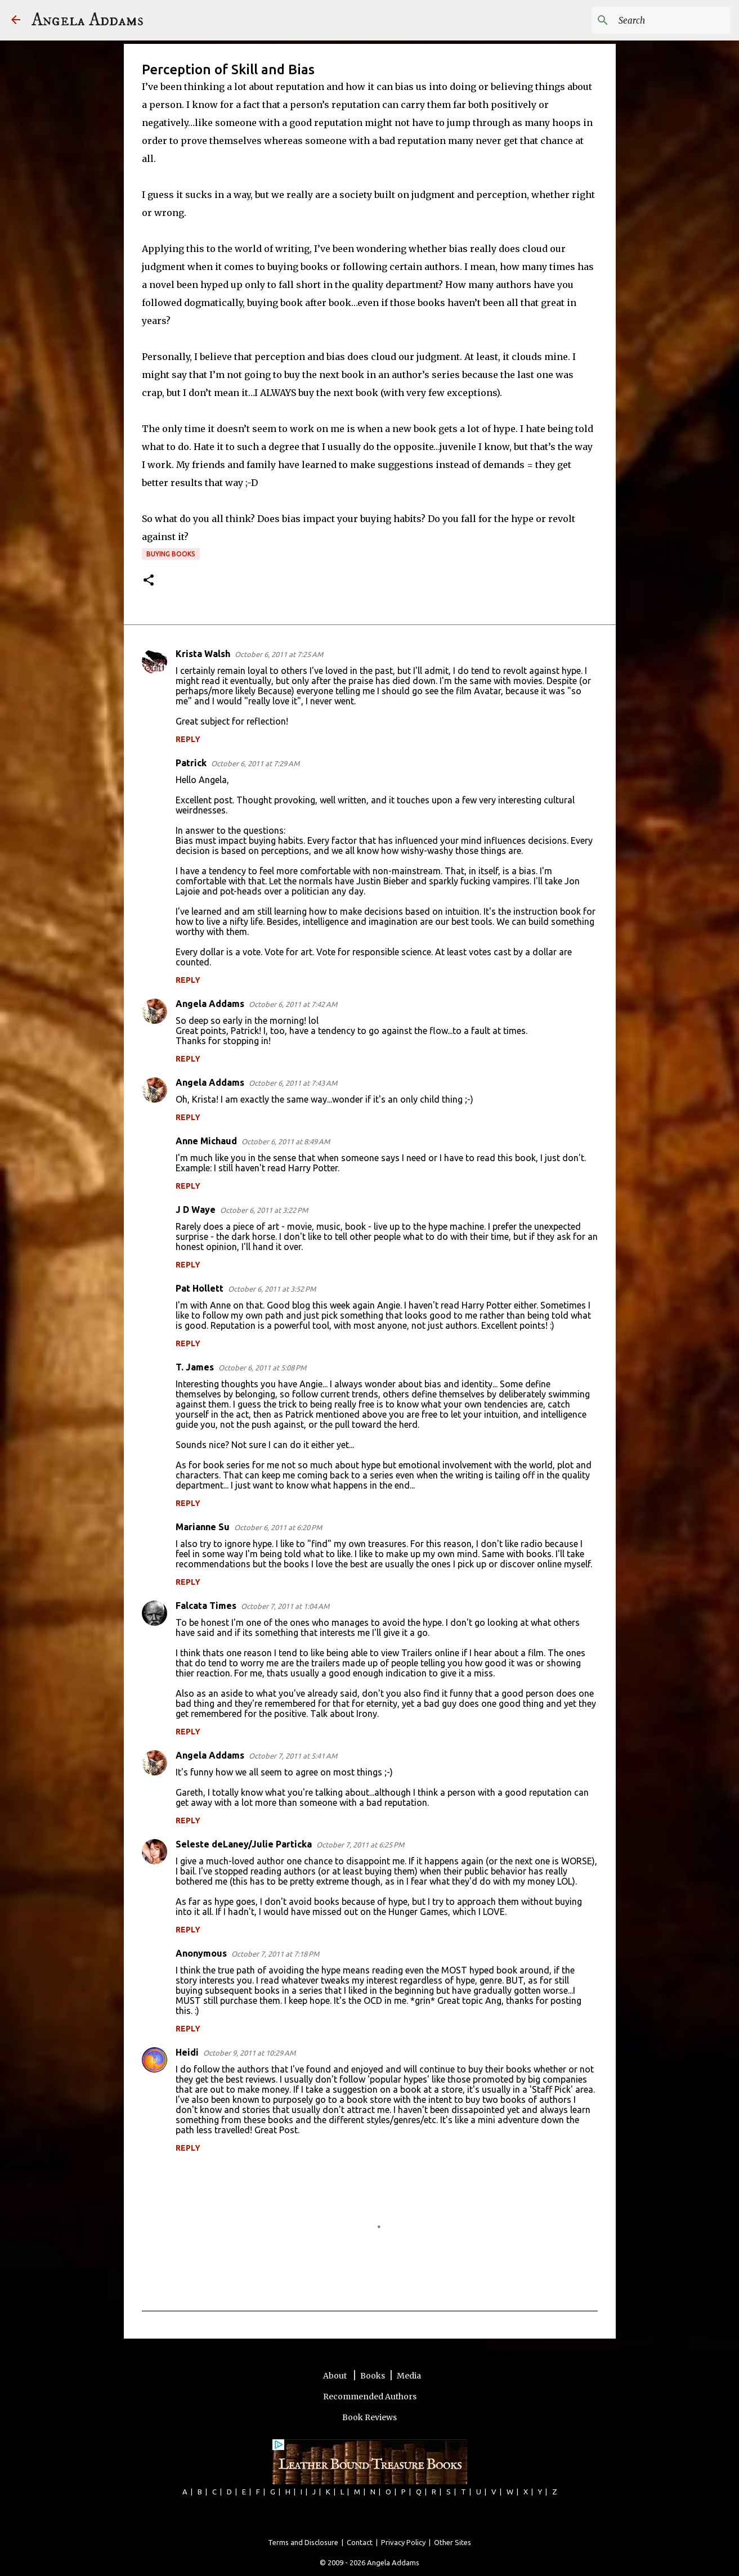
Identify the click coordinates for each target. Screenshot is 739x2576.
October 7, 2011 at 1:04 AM (285, 1606)
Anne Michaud (206, 1141)
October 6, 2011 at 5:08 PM (262, 1368)
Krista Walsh (203, 654)
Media (409, 2376)
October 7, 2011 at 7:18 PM (275, 1954)
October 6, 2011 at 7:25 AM (279, 654)
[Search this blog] (671, 20)
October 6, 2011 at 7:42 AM (293, 1004)
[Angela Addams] (16, 20)
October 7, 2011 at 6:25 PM (360, 1845)
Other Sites (452, 2542)
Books (372, 2376)
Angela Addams (88, 20)
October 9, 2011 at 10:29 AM (249, 2053)
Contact (360, 2542)
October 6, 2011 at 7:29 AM (255, 763)
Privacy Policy (403, 2542)
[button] (148, 580)
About (335, 2376)
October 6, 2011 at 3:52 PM (272, 1289)
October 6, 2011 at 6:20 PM (278, 1527)
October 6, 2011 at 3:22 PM (264, 1210)
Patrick (191, 763)
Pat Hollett (199, 1288)
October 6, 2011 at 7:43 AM (293, 1083)
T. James (195, 1367)
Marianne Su (203, 1527)
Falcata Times (206, 1606)
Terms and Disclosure (303, 2542)
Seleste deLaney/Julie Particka (244, 1844)
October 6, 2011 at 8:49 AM (285, 1141)
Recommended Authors (369, 2396)
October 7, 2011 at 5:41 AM (293, 1756)
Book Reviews (369, 2417)
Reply (188, 739)
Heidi (187, 2052)
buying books (170, 554)
